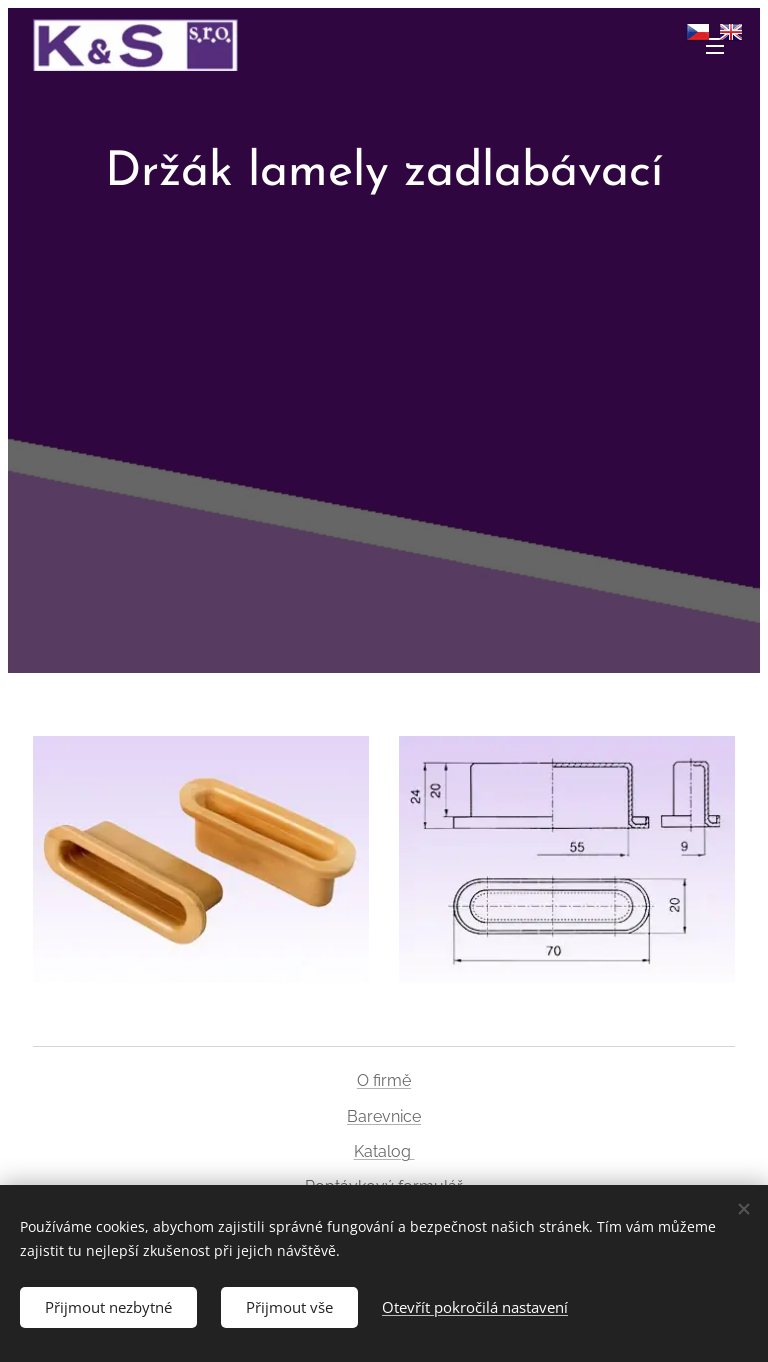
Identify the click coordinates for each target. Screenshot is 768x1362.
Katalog (384, 1151)
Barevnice (384, 1116)
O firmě (384, 1080)
